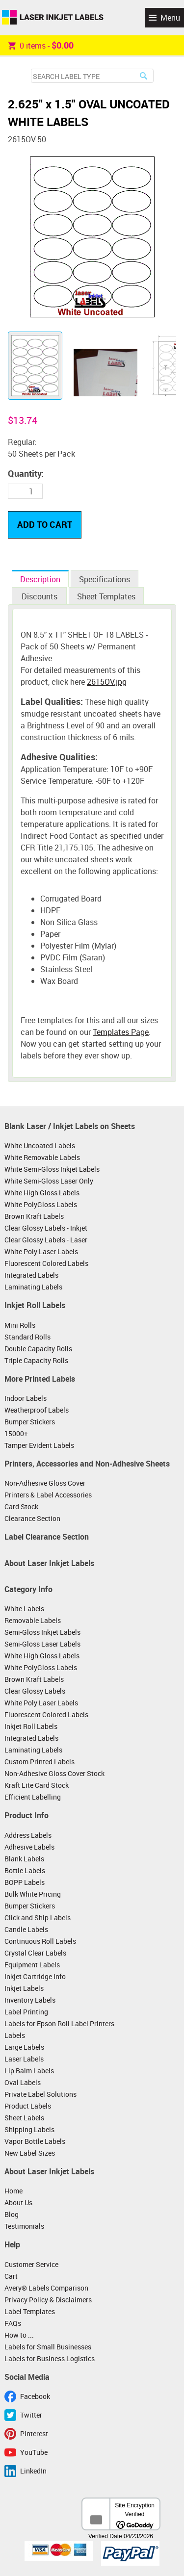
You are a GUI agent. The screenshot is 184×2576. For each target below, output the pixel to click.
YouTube (34, 2452)
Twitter (31, 2415)
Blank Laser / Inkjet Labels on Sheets (69, 1126)
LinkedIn (33, 2470)
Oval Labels (22, 2082)
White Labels (24, 1608)
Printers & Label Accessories (48, 1494)
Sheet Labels (24, 2117)
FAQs (12, 2323)
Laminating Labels (33, 1286)
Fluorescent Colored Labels (46, 1263)
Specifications (104, 579)
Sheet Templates (106, 596)
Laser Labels (24, 2058)
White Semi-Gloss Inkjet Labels (52, 1169)
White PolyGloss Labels (40, 1204)
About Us (18, 2202)
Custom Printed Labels (39, 1761)
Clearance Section (32, 1518)
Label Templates (29, 2311)
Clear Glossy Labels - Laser (45, 1239)
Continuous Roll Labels (40, 1941)
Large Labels (24, 2047)
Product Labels (27, 2106)
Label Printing (26, 2011)
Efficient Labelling (32, 1797)
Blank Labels (24, 1858)
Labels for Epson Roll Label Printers (59, 2023)
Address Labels (28, 1835)
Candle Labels (26, 1929)
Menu (170, 17)
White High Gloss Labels (41, 1192)
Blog (11, 2214)
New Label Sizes (29, 2153)
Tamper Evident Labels (39, 1445)
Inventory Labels (29, 2000)
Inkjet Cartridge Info (35, 1976)
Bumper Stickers (29, 1421)
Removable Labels (32, 1620)
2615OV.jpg (107, 681)
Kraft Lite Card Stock (36, 1785)
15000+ (16, 1433)
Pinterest (34, 2433)
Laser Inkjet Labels (52, 17)
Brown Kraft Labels (34, 1216)
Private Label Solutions (40, 2094)
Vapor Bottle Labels (34, 2141)
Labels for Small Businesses (47, 2346)
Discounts (39, 596)
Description (40, 579)
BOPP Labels (24, 1882)
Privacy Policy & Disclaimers (48, 2299)
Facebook (35, 2396)
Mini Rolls (19, 1325)
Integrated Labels (31, 1275)
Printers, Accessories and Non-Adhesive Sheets (87, 1463)
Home (13, 2190)
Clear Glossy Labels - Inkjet (45, 1228)
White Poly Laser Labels (41, 1251)
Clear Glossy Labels (34, 1691)
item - (41, 45)
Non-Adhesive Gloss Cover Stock (54, 1773)
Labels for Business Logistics (49, 2358)
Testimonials (24, 2226)
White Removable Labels (42, 1157)
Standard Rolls (27, 1336)
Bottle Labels (24, 1870)
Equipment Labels (32, 1964)
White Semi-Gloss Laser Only (48, 1180)
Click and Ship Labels (37, 1917)
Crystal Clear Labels (35, 1953)
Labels (14, 2035)
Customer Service (31, 2264)
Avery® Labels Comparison (46, 2288)
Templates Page (121, 1032)
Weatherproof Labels (36, 1410)
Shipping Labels (29, 2129)
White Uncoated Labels (39, 1145)
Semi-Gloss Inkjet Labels (42, 1632)
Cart (11, 2276)
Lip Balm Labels (29, 2070)
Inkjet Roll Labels (34, 1305)
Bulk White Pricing (32, 1894)
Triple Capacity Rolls (36, 1360)
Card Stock (21, 1506)
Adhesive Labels (29, 1847)
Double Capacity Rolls (38, 1348)
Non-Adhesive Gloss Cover (44, 1483)
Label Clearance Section (46, 1536)
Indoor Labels (25, 1398)
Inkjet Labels (24, 1988)
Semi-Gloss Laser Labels (42, 1644)
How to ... (19, 2335)
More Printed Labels (39, 1378)
